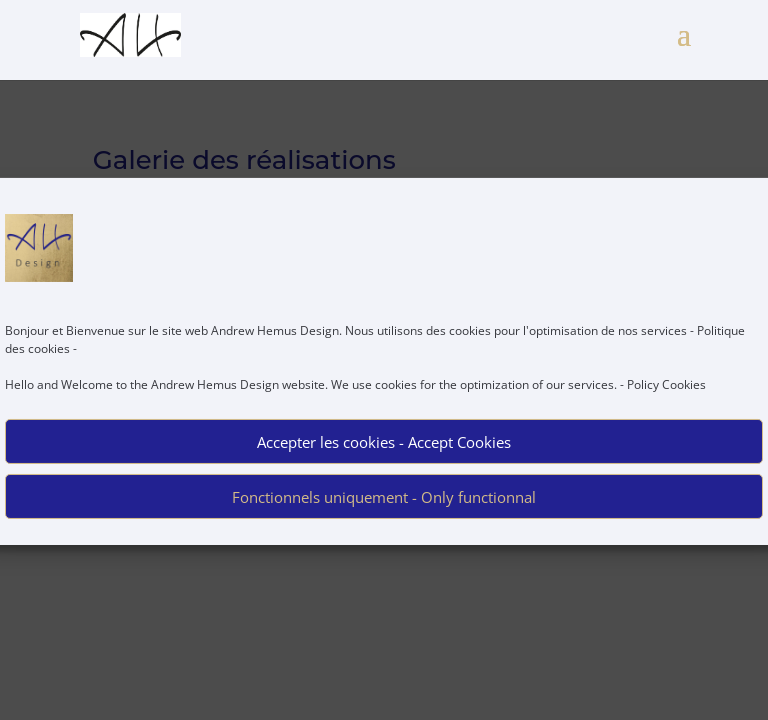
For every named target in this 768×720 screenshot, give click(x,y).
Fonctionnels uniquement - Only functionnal (384, 506)
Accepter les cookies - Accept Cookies (384, 451)
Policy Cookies (666, 393)
